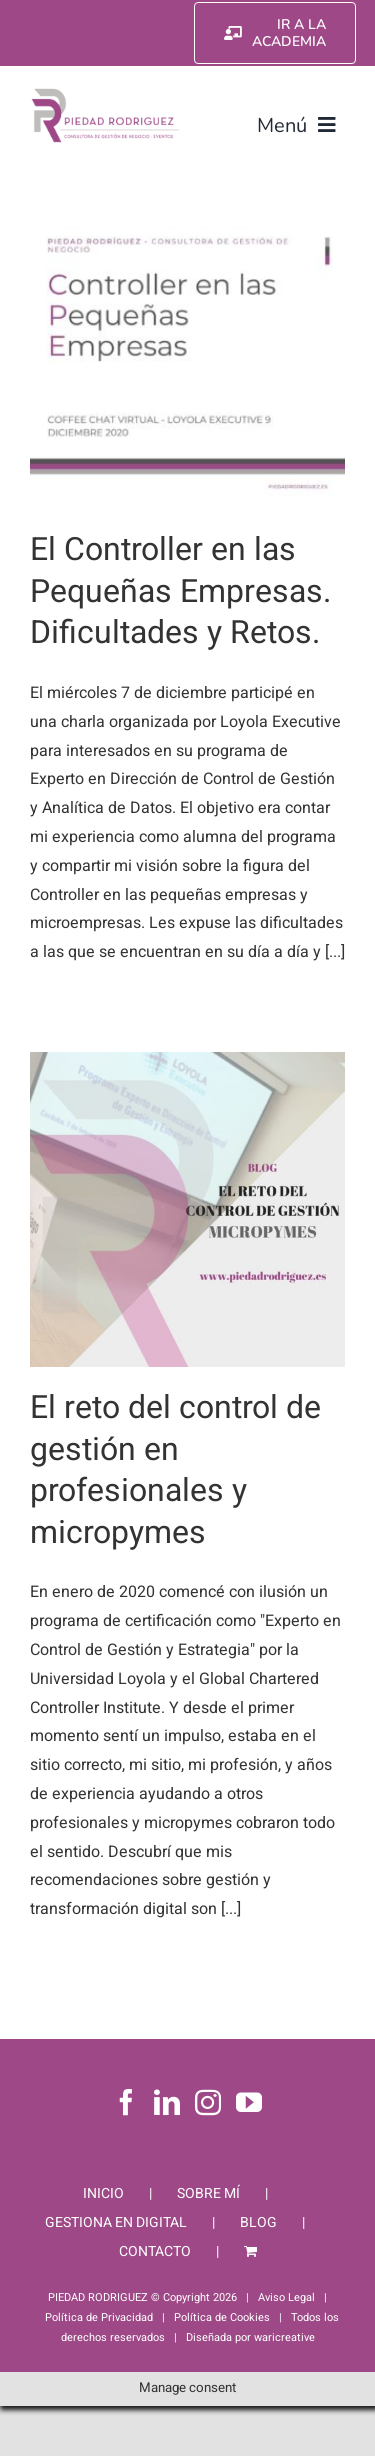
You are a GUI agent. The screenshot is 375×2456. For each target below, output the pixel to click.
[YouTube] (249, 2102)
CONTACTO (155, 2251)
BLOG (258, 2222)
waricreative (284, 2337)
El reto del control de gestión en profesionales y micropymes (175, 1470)
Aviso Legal (286, 2297)
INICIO (103, 2193)
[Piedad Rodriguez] (105, 94)
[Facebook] (126, 2102)
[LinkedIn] (167, 2102)
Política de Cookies (222, 2317)
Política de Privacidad (99, 2317)
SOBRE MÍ (208, 2193)
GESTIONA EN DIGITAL (116, 2222)
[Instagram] (208, 2102)
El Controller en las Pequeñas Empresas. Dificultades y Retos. (180, 591)
